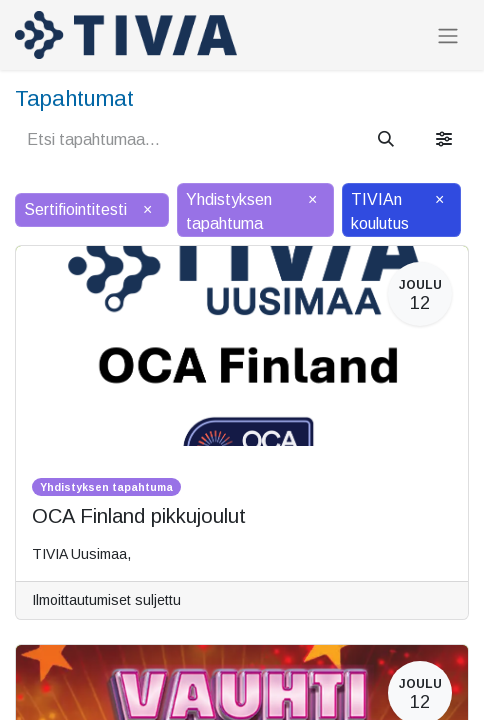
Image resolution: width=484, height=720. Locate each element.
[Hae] (386, 140)
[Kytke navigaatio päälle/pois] (448, 35)
